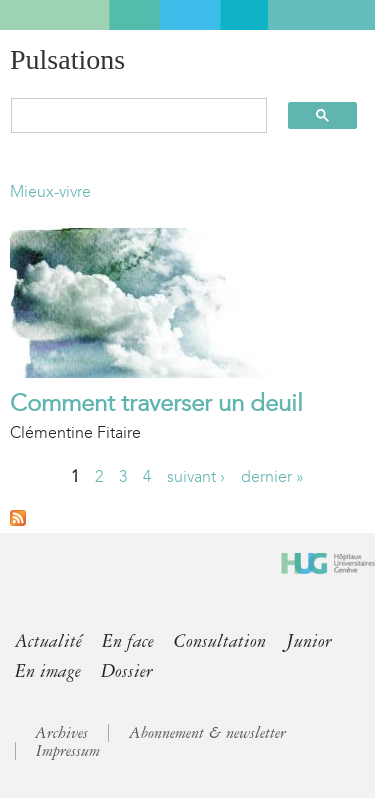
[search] (130, 115)
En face (128, 641)
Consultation (220, 641)
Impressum (68, 751)
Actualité (48, 641)
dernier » (272, 476)
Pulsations (67, 59)
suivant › (196, 476)
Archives (61, 733)
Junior (309, 641)
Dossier (127, 671)
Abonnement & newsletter (207, 733)
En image (48, 671)
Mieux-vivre (50, 191)
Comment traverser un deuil (156, 403)
